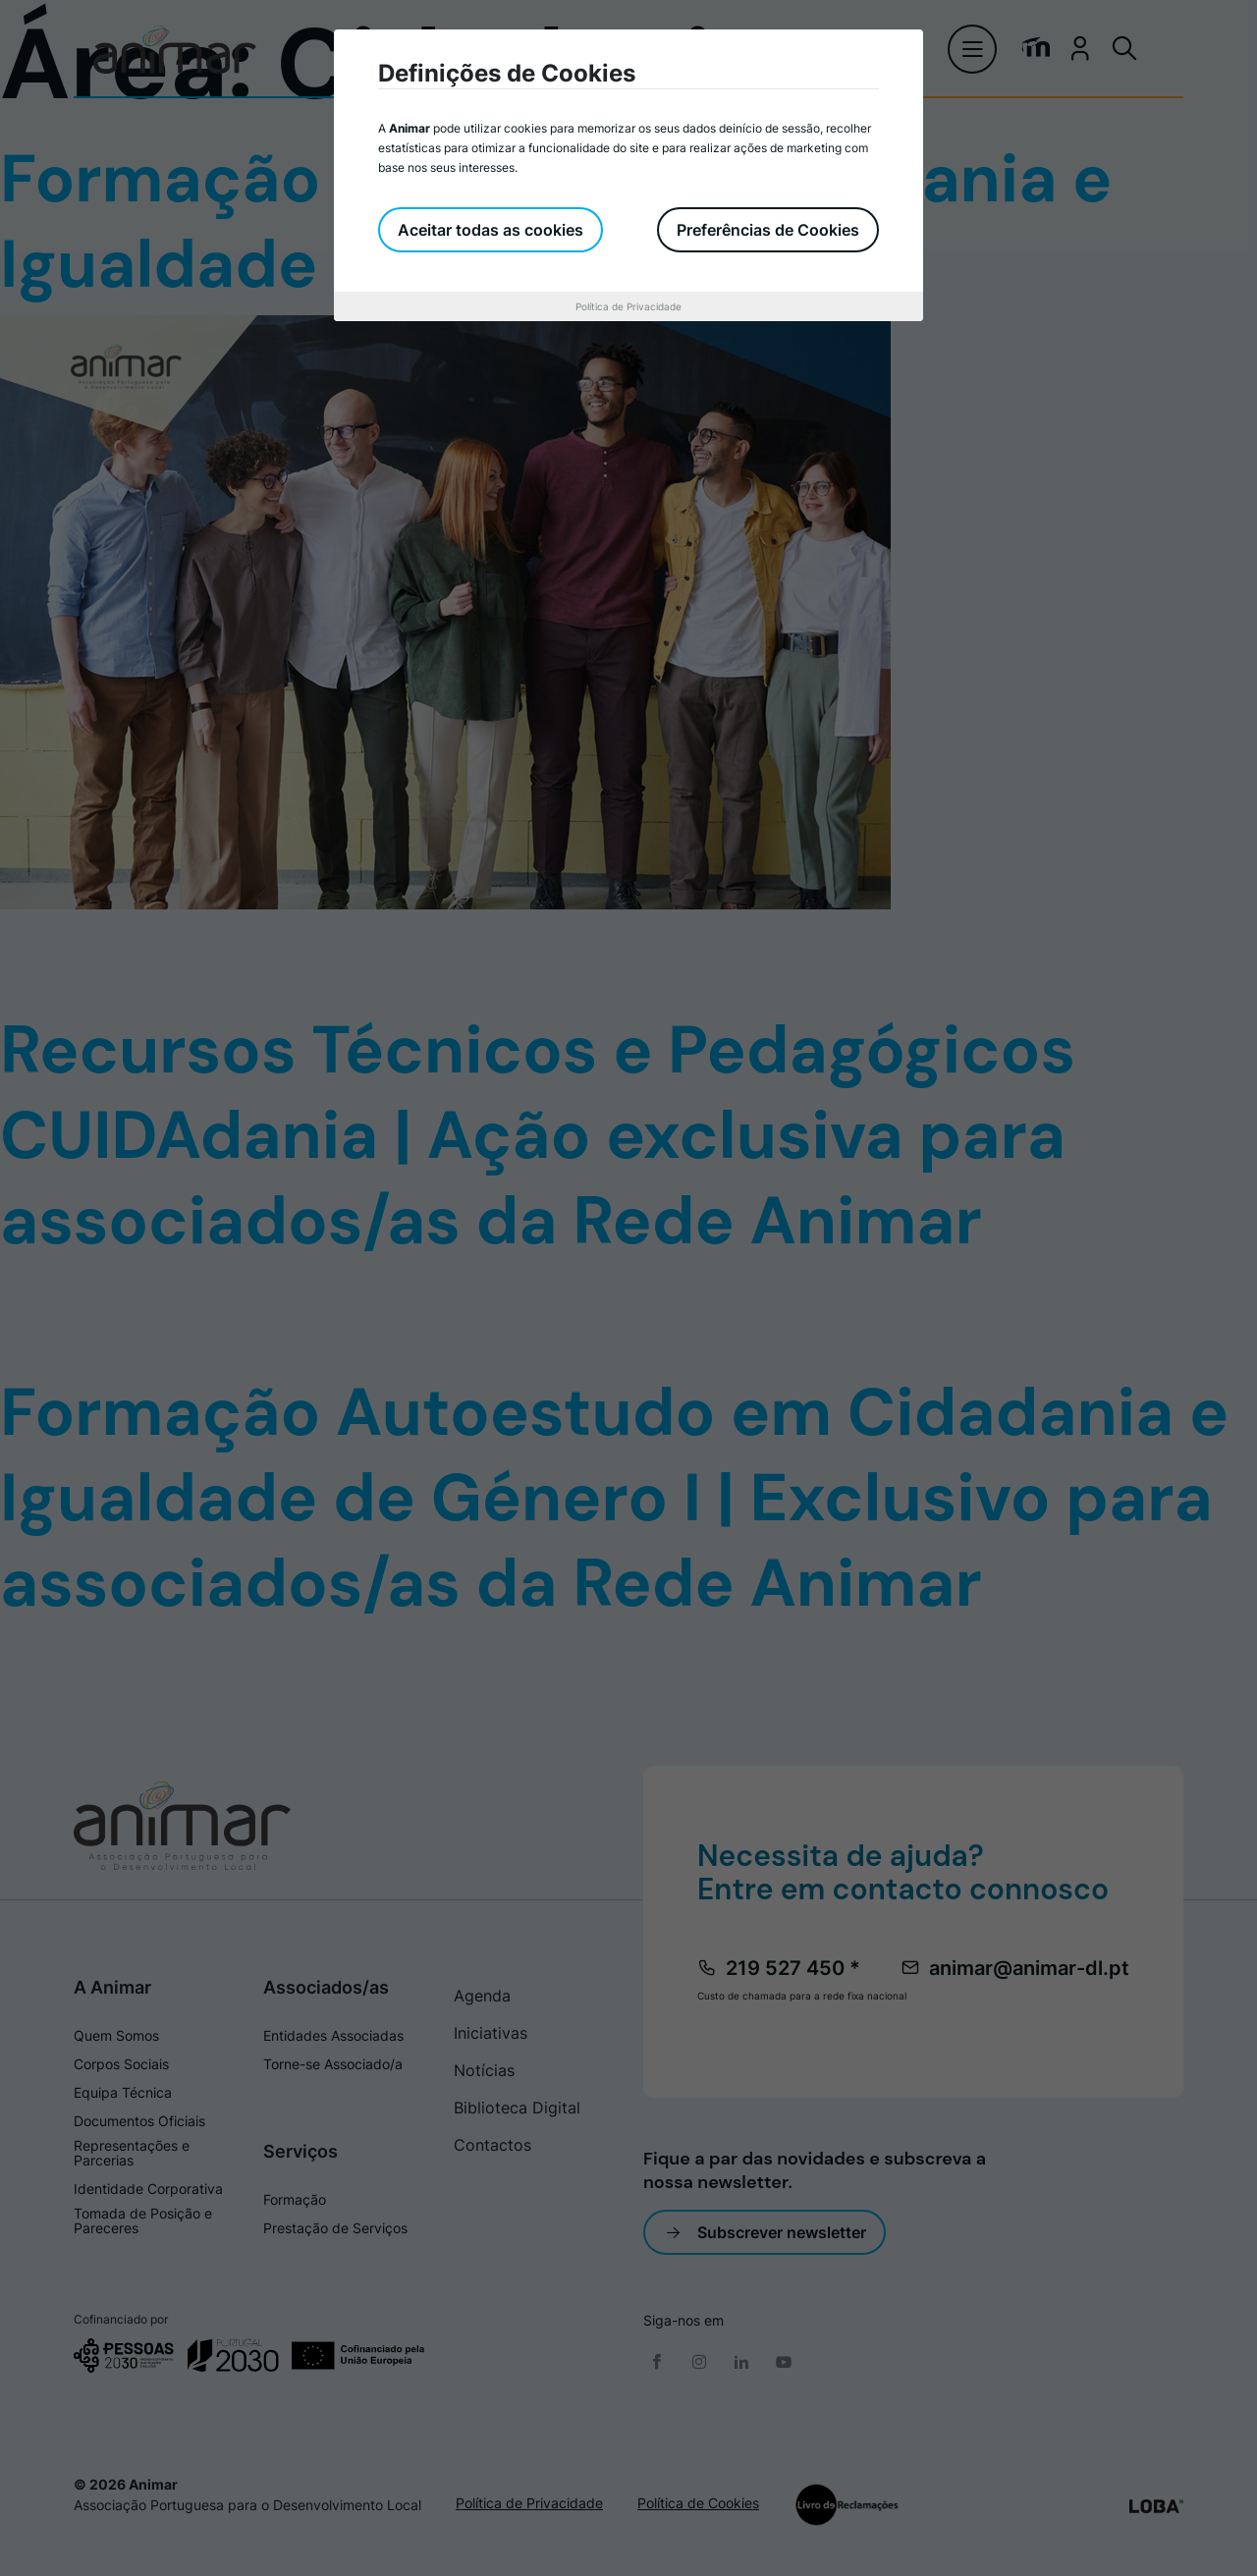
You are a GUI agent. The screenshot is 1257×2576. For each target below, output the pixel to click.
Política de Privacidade (628, 306)
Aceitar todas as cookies (490, 230)
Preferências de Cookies (768, 230)
